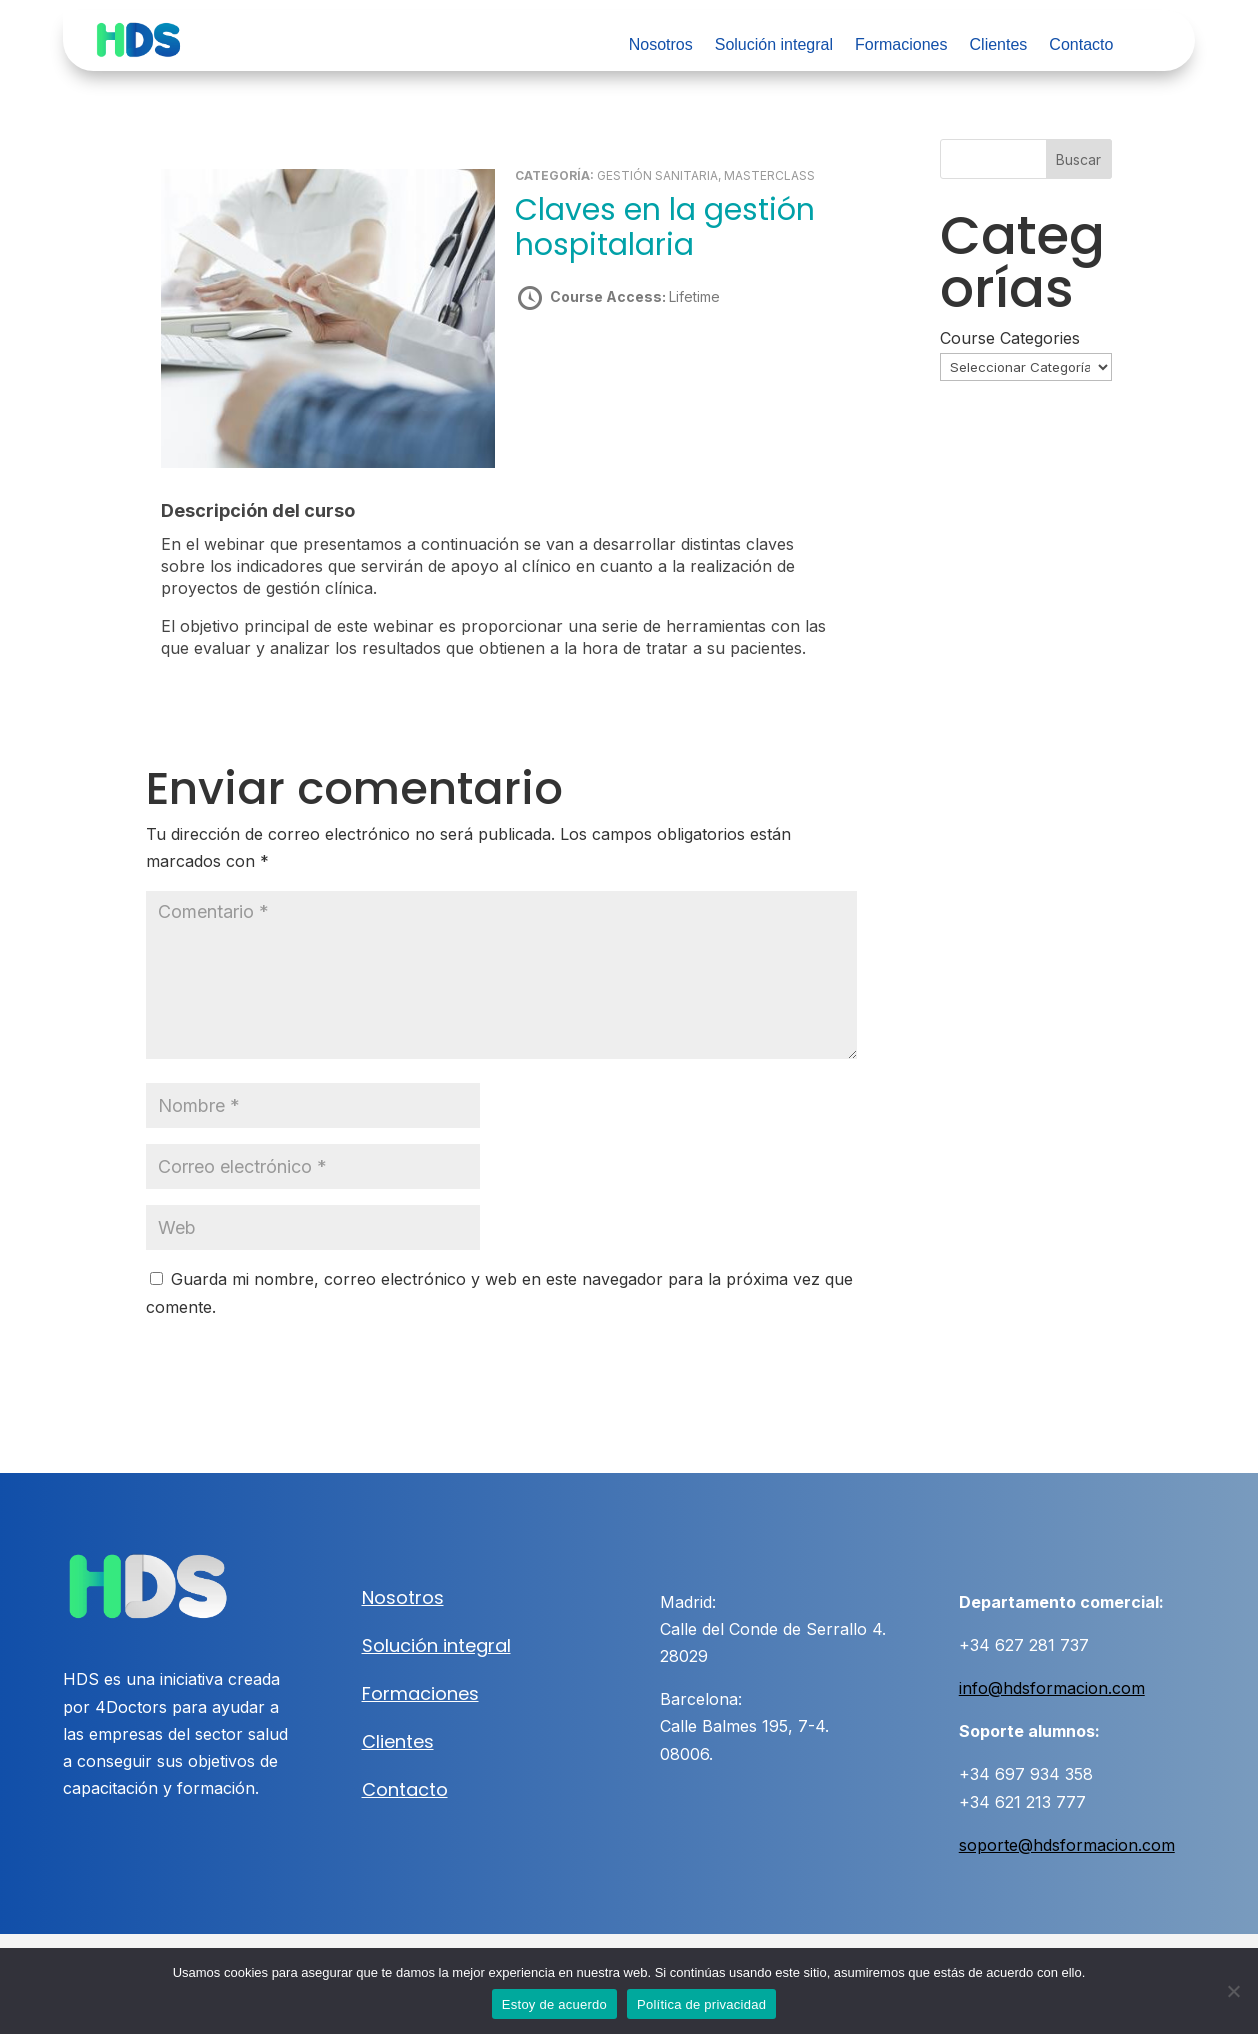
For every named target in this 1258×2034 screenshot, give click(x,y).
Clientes (999, 45)
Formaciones (901, 45)
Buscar (1078, 159)
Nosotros (661, 45)
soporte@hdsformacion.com (1067, 1845)
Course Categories (1010, 338)
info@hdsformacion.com (1052, 1688)
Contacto (1081, 45)
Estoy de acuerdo (554, 2004)
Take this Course (623, 368)
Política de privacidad (701, 2004)
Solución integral (774, 45)
